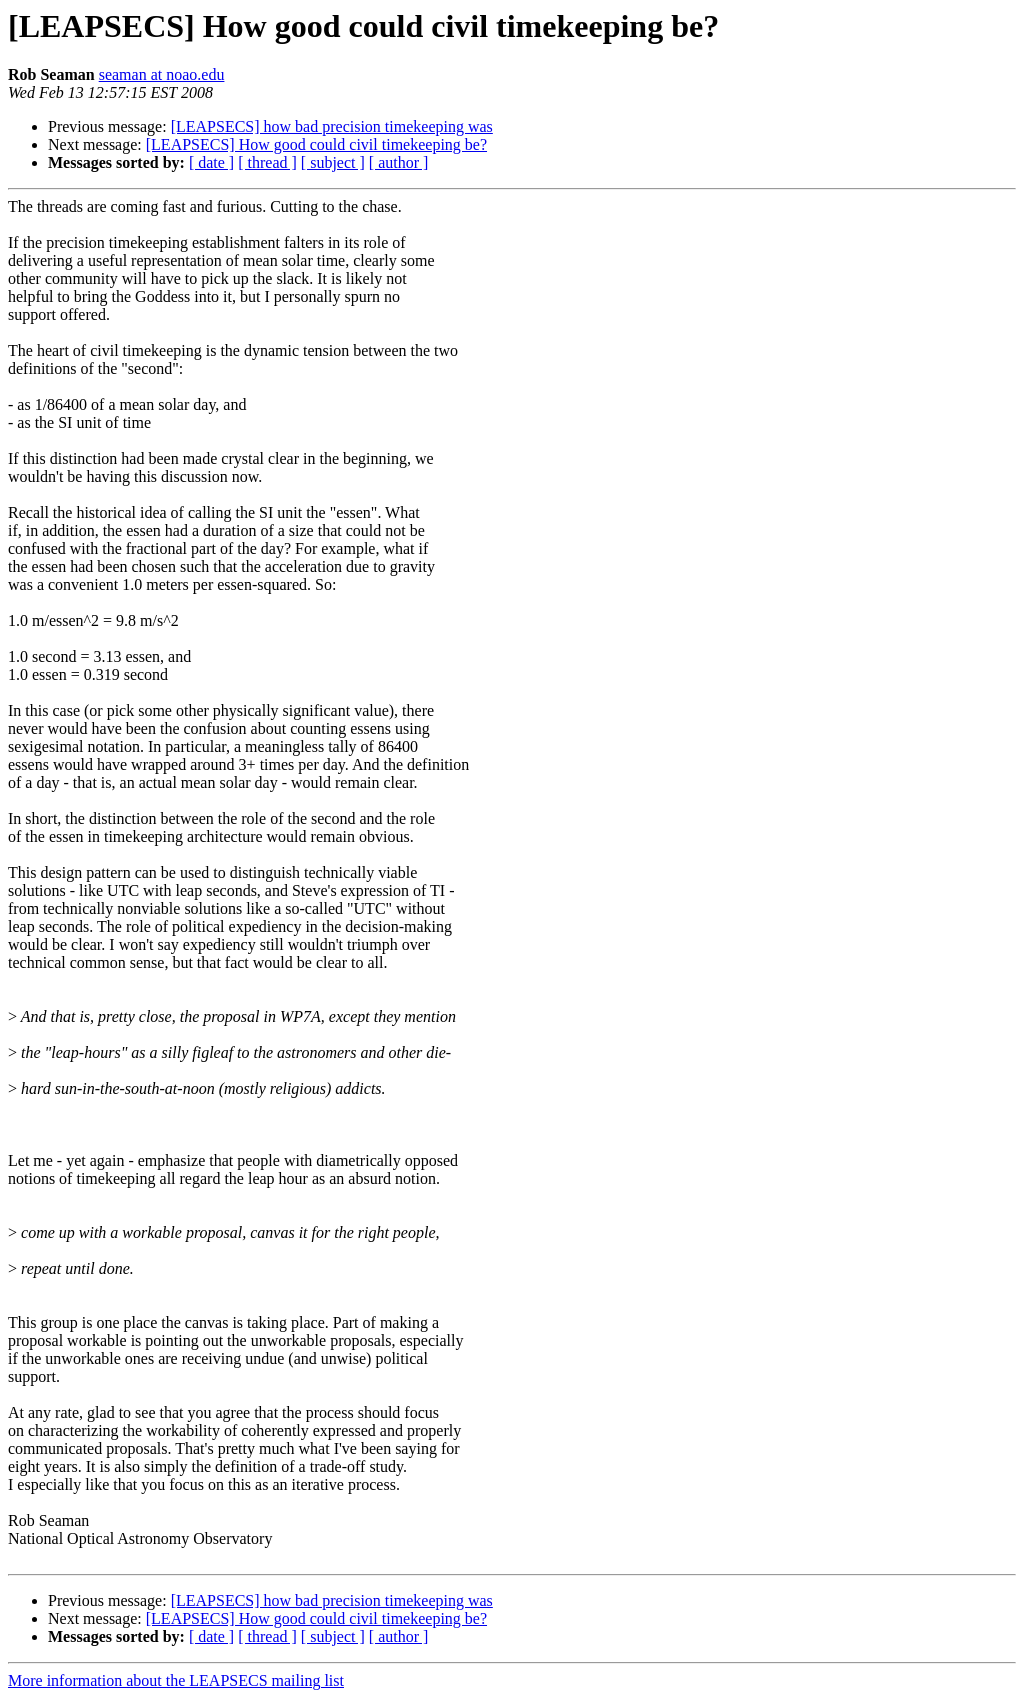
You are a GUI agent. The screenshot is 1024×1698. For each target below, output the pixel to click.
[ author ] (399, 162)
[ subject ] (333, 162)
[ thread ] (267, 162)
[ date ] (211, 162)
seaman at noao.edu (162, 74)
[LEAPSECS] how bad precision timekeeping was (332, 126)
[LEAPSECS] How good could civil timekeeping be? (316, 144)
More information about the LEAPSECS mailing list (176, 1680)
